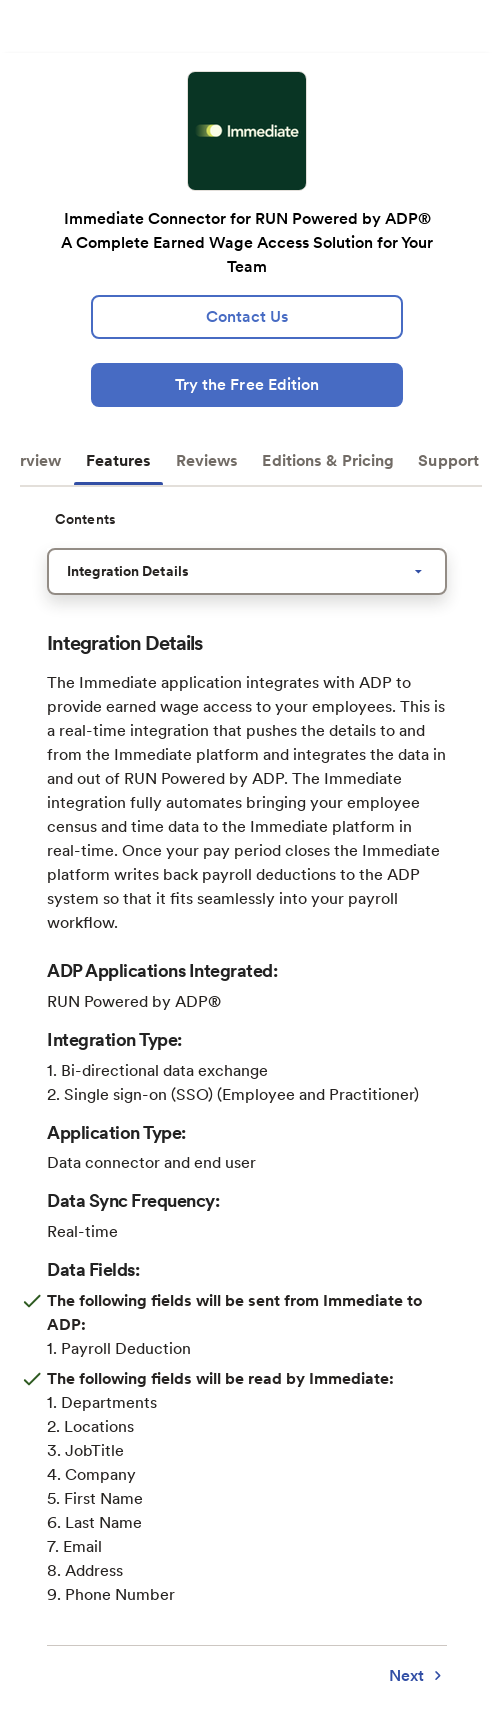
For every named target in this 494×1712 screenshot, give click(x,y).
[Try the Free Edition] (246, 385)
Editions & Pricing (328, 460)
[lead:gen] (246, 317)
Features (119, 460)
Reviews (207, 460)
